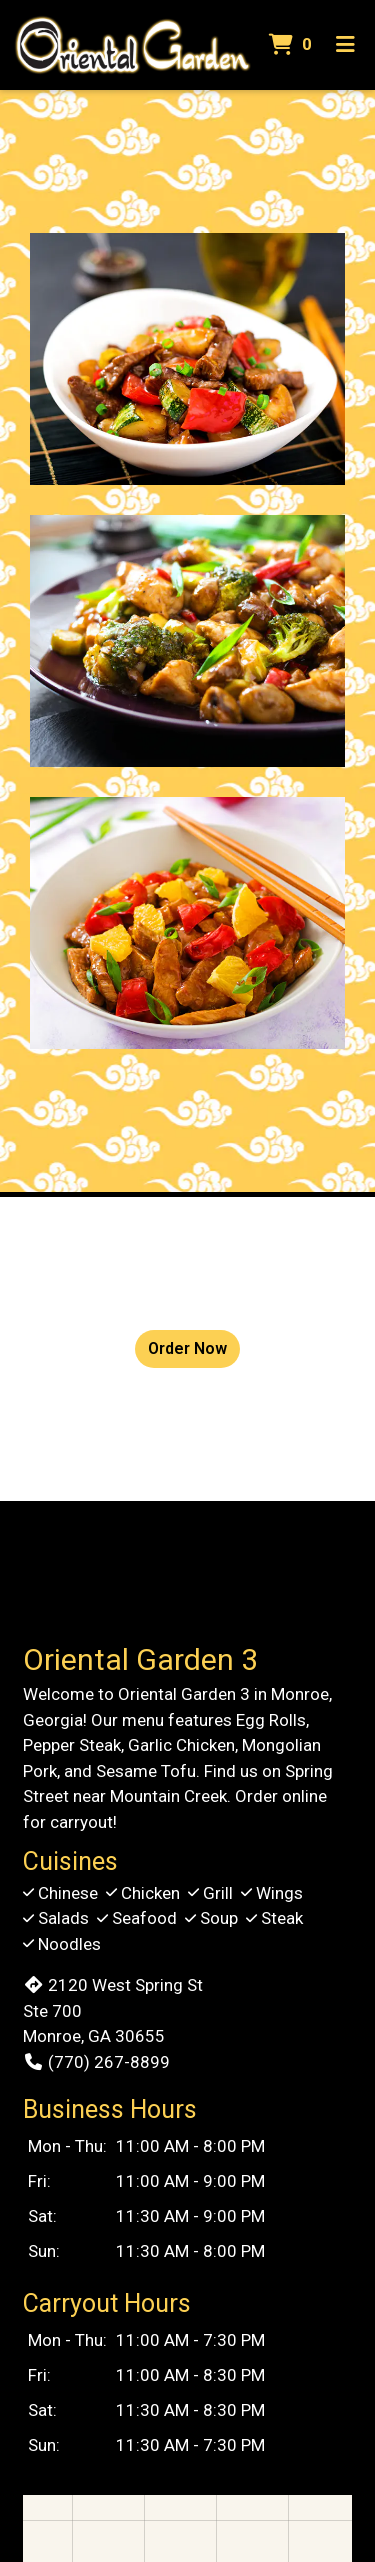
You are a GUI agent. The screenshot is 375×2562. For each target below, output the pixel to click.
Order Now (187, 1348)
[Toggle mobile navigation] (345, 45)
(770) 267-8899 (96, 2062)
